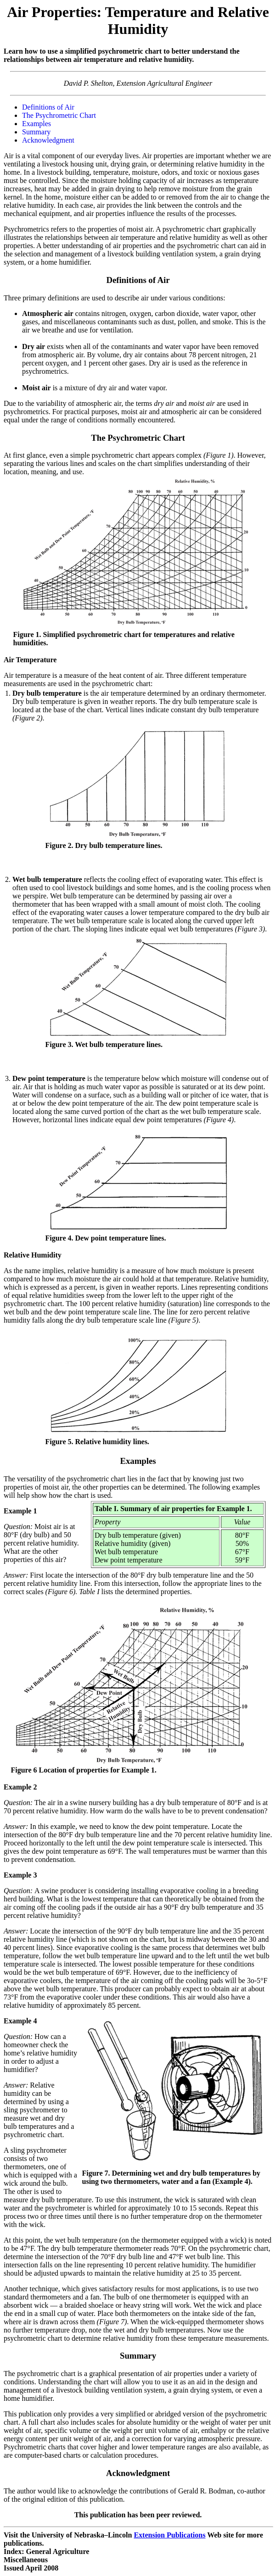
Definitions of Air (48, 107)
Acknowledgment (48, 140)
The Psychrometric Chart (59, 115)
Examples (36, 123)
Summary (36, 132)
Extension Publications (169, 2535)
